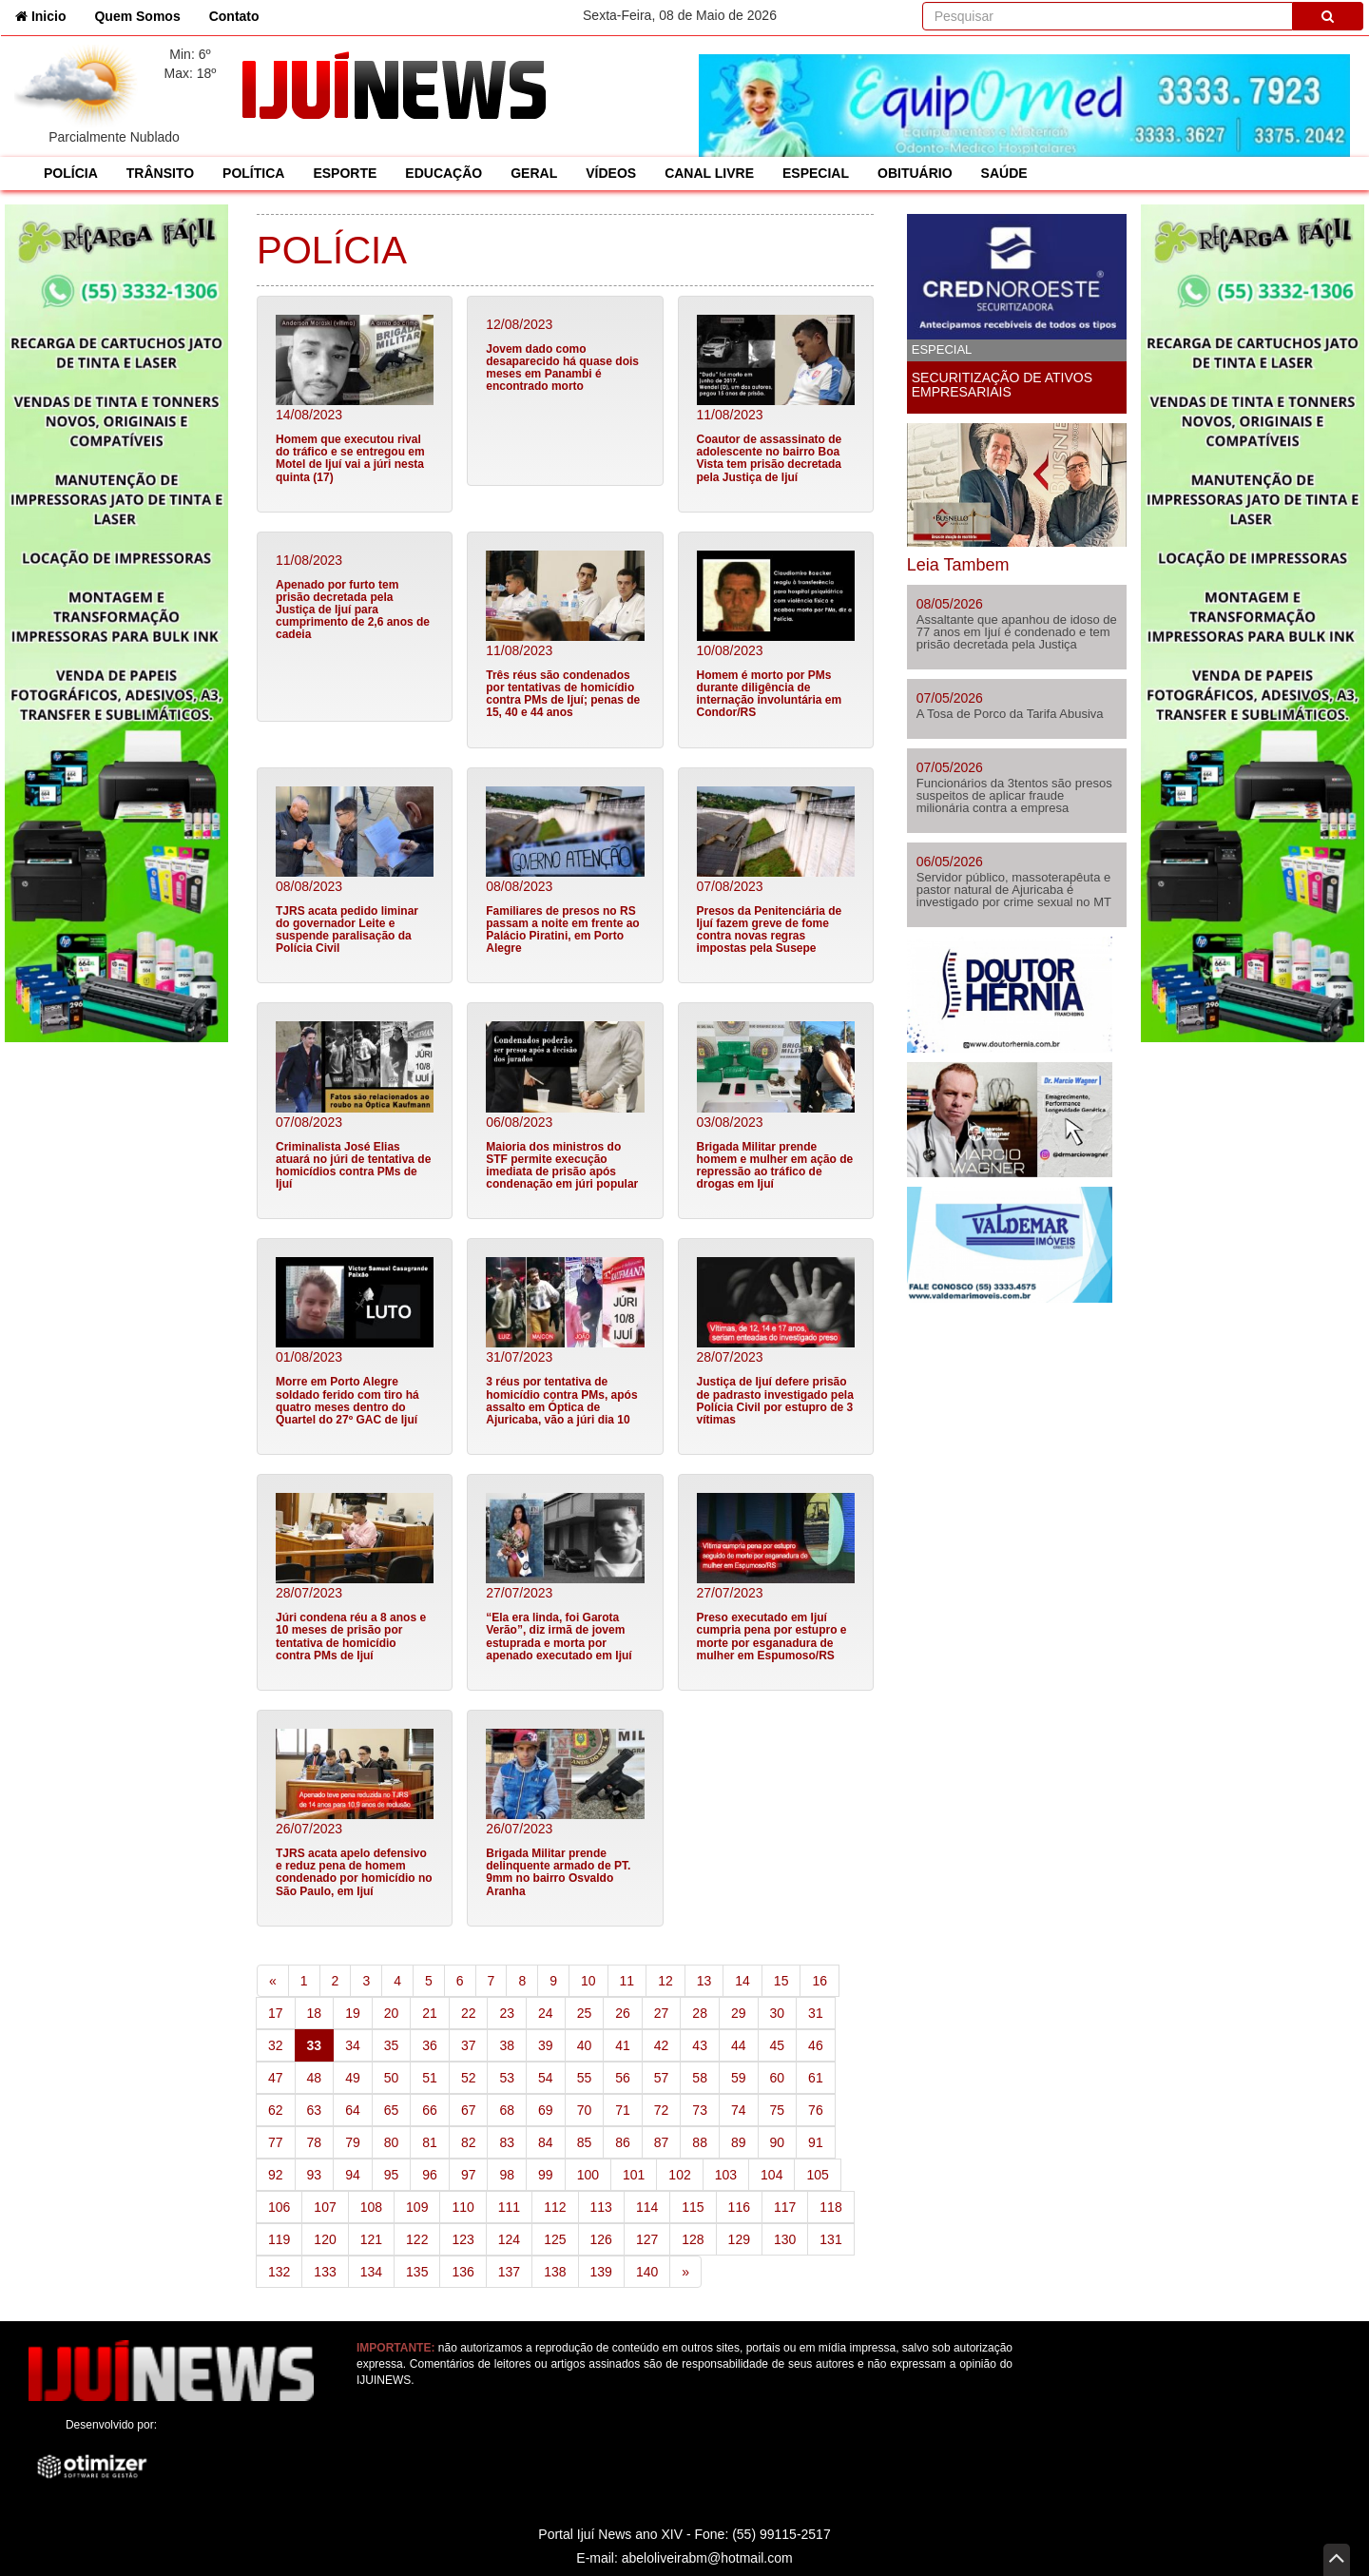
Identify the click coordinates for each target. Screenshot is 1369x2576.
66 (429, 2110)
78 (314, 2142)
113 (601, 2207)
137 (509, 2271)
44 (738, 2045)
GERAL (534, 173)
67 (468, 2110)
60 (777, 2077)
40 (584, 2045)
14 (742, 1980)
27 (661, 2013)
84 (545, 2142)
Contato (234, 16)
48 (314, 2077)
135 (417, 2271)
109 (417, 2207)
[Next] (685, 2272)
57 (661, 2077)
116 (739, 2207)
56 (622, 2077)
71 (622, 2110)
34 (352, 2045)
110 (462, 2207)
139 (601, 2271)
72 (661, 2110)
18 (314, 2013)
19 (352, 2013)
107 (325, 2207)
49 (352, 2077)
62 (275, 2110)
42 (661, 2045)
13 (704, 1980)
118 (830, 2207)
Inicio (47, 15)
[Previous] (273, 1981)
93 (314, 2174)
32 (275, 2045)
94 (352, 2174)
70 (584, 2110)
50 (391, 2077)
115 (693, 2207)
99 (545, 2174)
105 (817, 2174)
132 (279, 2271)
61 (815, 2077)
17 (275, 2013)
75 (777, 2110)
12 (665, 1980)
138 (555, 2271)
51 (429, 2077)
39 (545, 2045)
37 (468, 2045)
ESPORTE (344, 173)
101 (634, 2174)
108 (371, 2207)
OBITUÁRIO (915, 173)
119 (279, 2239)
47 (275, 2077)
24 (545, 2013)
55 (584, 2077)
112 (555, 2207)
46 (815, 2045)
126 (601, 2239)
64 (352, 2110)
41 (622, 2045)
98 (506, 2174)
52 (468, 2077)
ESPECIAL (815, 173)
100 (588, 2174)
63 (314, 2110)
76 (815, 2110)
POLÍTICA (253, 173)
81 (429, 2142)
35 (391, 2045)
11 (627, 1980)
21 (429, 2013)
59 (738, 2077)
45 (777, 2045)
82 (468, 2142)
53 (506, 2077)
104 (771, 2174)
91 (815, 2142)
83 (506, 2142)
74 (738, 2110)
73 (699, 2110)
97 (468, 2174)
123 (462, 2239)
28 (699, 2013)
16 (819, 1980)
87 (661, 2142)
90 (777, 2142)
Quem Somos (137, 16)
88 (699, 2142)
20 (391, 2013)
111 (509, 2207)
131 (830, 2239)
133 (325, 2271)
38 (506, 2045)
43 (699, 2045)
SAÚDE (1004, 173)
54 (545, 2077)
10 (588, 1980)
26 (622, 2013)
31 (815, 2013)
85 (584, 2142)
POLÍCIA (71, 173)
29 (738, 2013)
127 (647, 2239)
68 (506, 2110)
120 (325, 2239)
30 (777, 2013)
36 (429, 2045)
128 (693, 2239)
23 (506, 2013)
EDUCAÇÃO (443, 173)
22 (468, 2013)
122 (417, 2239)
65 (391, 2110)
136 (462, 2271)
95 (391, 2174)
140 (647, 2271)
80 (391, 2142)
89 (738, 2142)
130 (785, 2239)
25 (584, 2013)
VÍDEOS (611, 173)
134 (371, 2271)
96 (429, 2174)
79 (352, 2142)
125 (555, 2239)
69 (545, 2110)
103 (726, 2174)
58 (699, 2077)
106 (279, 2207)
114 (647, 2207)
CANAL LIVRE (709, 173)
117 (785, 2207)
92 (275, 2174)
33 (321, 2044)
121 (371, 2239)
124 (509, 2239)
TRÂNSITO (160, 173)
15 (781, 1980)
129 (739, 2239)
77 (275, 2142)
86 (622, 2142)
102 (679, 2174)
